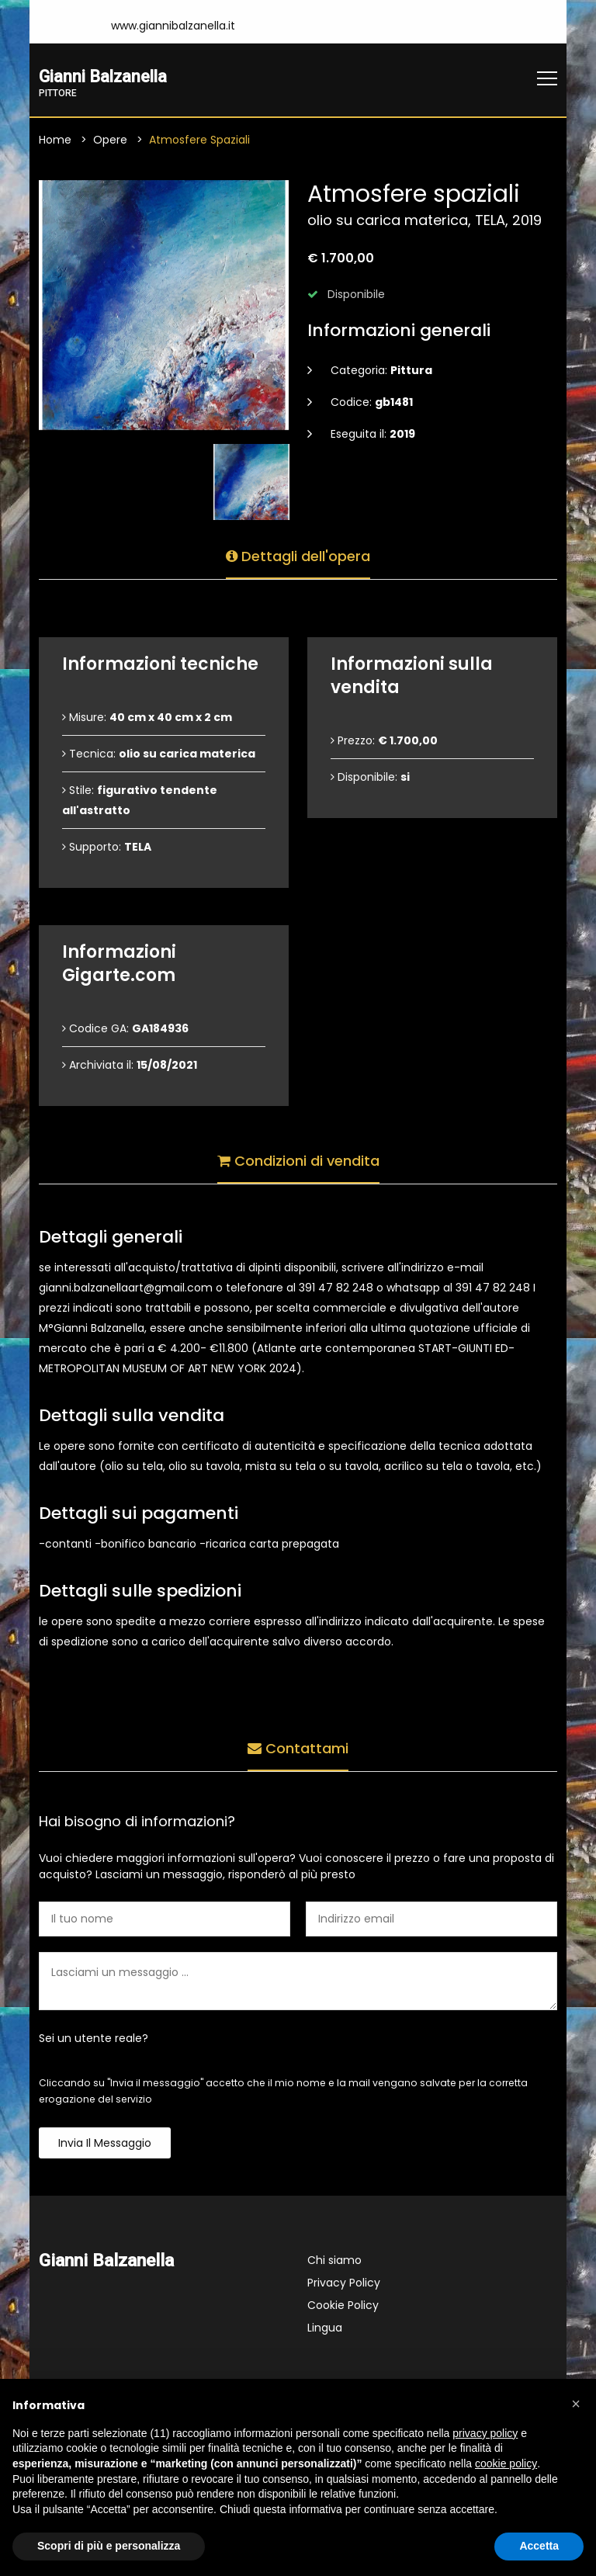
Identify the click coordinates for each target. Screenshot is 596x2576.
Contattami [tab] (298, 1746)
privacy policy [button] (485, 2433)
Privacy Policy (343, 2283)
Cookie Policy (343, 2306)
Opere (110, 140)
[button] (575, 2403)
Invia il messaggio (104, 2143)
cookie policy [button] (506, 2463)
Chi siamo (334, 2261)
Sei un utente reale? (93, 2039)
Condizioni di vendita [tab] (298, 1158)
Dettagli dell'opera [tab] (298, 553)
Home (55, 140)
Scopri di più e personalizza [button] (108, 2546)
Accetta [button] (539, 2546)
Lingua (324, 2328)
